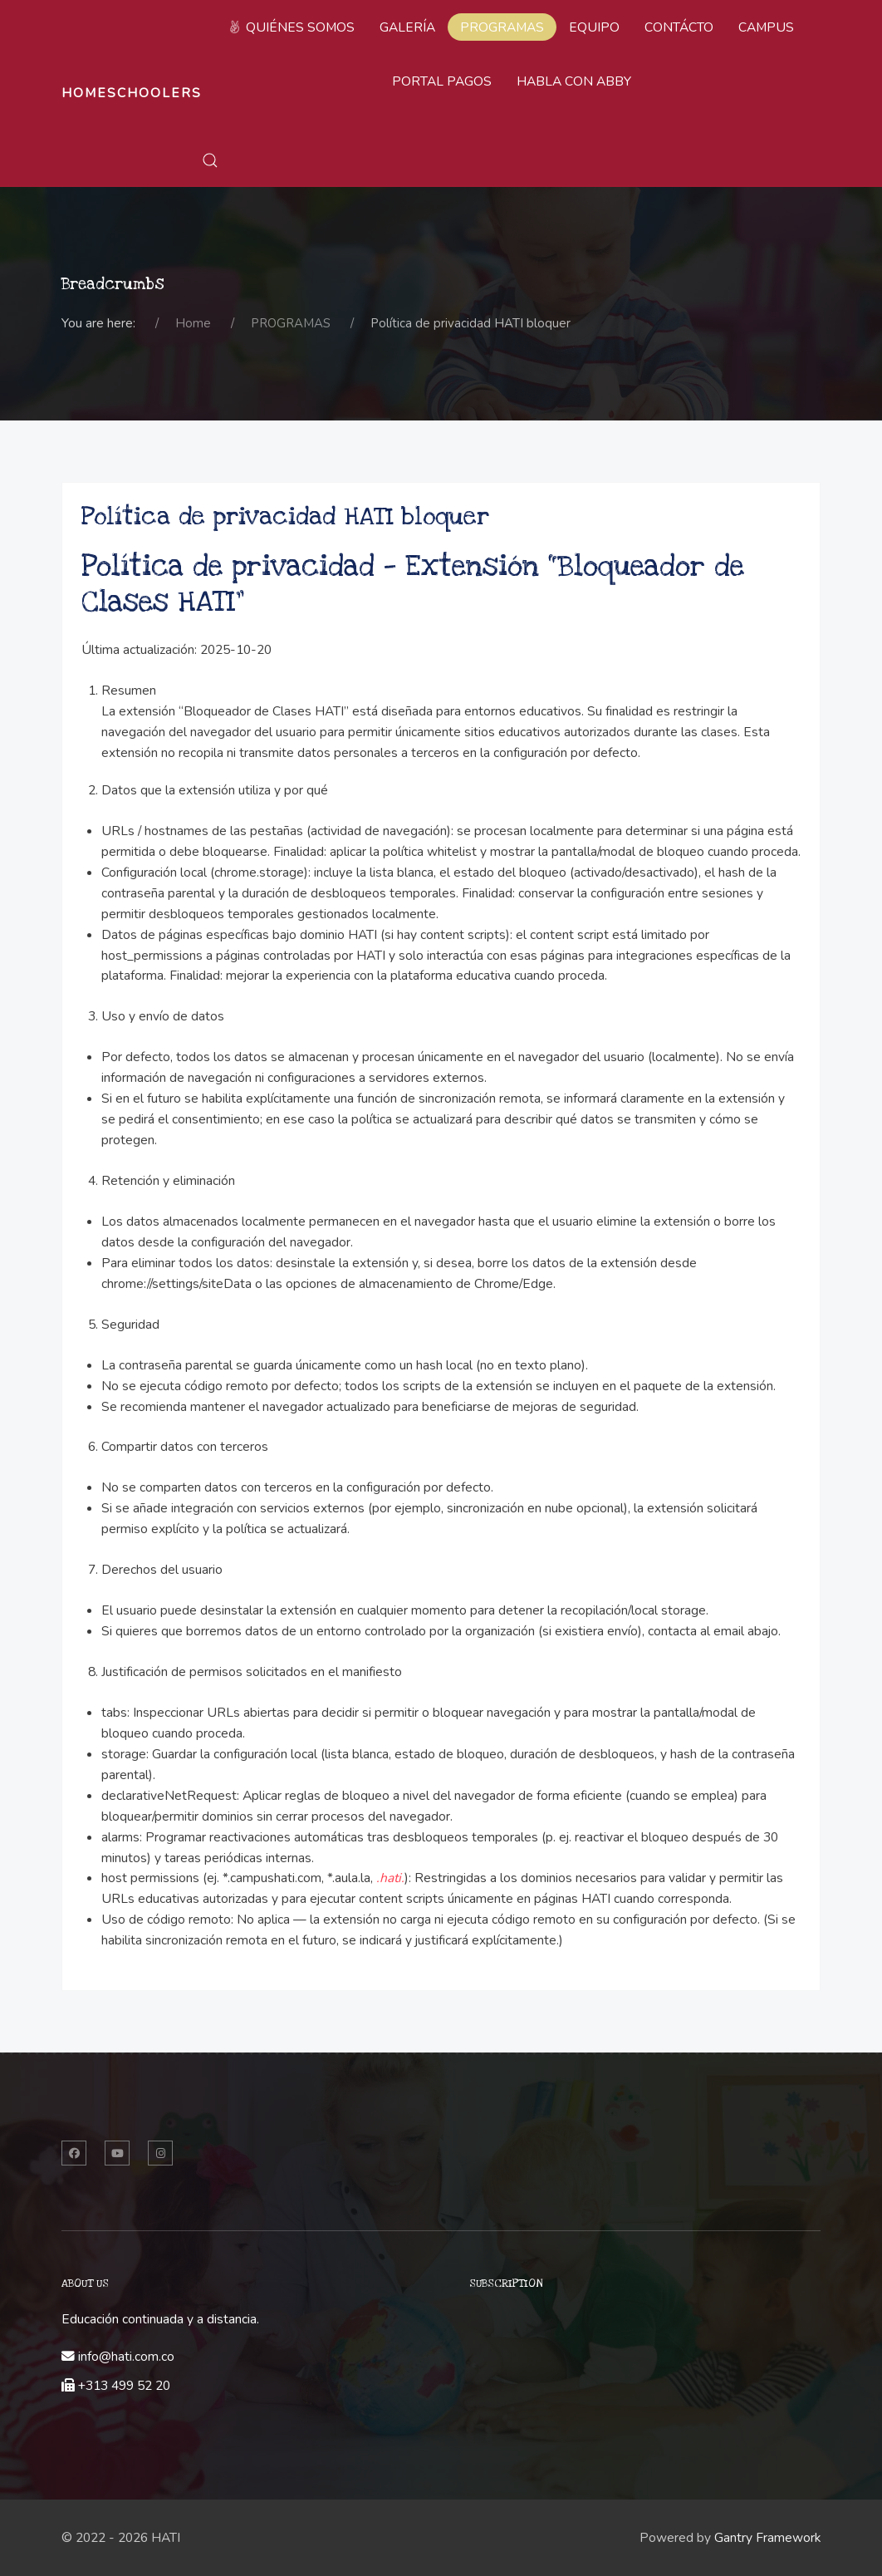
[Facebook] (73, 2153)
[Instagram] (160, 2153)
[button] (210, 160)
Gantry (767, 2538)
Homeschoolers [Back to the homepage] (131, 93)
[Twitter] (117, 2153)
